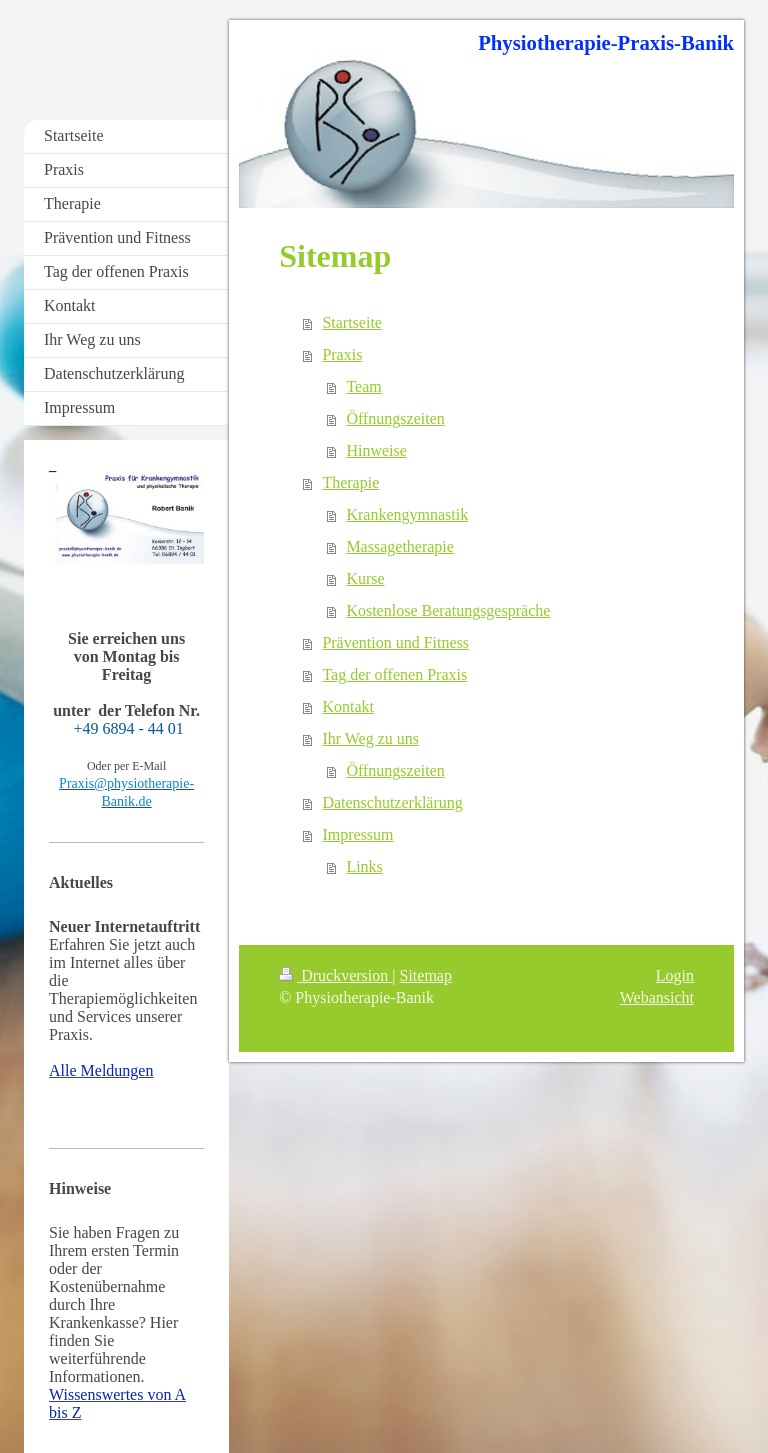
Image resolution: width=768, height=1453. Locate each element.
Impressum (357, 834)
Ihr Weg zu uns (370, 738)
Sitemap (426, 975)
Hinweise (376, 450)
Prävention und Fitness (395, 642)
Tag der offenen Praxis (394, 674)
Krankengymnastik (407, 514)
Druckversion (335, 975)
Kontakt (348, 706)
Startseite (352, 322)
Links (364, 866)
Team (363, 386)
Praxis (342, 354)
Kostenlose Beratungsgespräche (448, 610)
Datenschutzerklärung (392, 802)
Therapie (350, 482)
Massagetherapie (400, 546)
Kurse (365, 578)
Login (675, 975)
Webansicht (657, 997)
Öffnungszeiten (395, 418)
